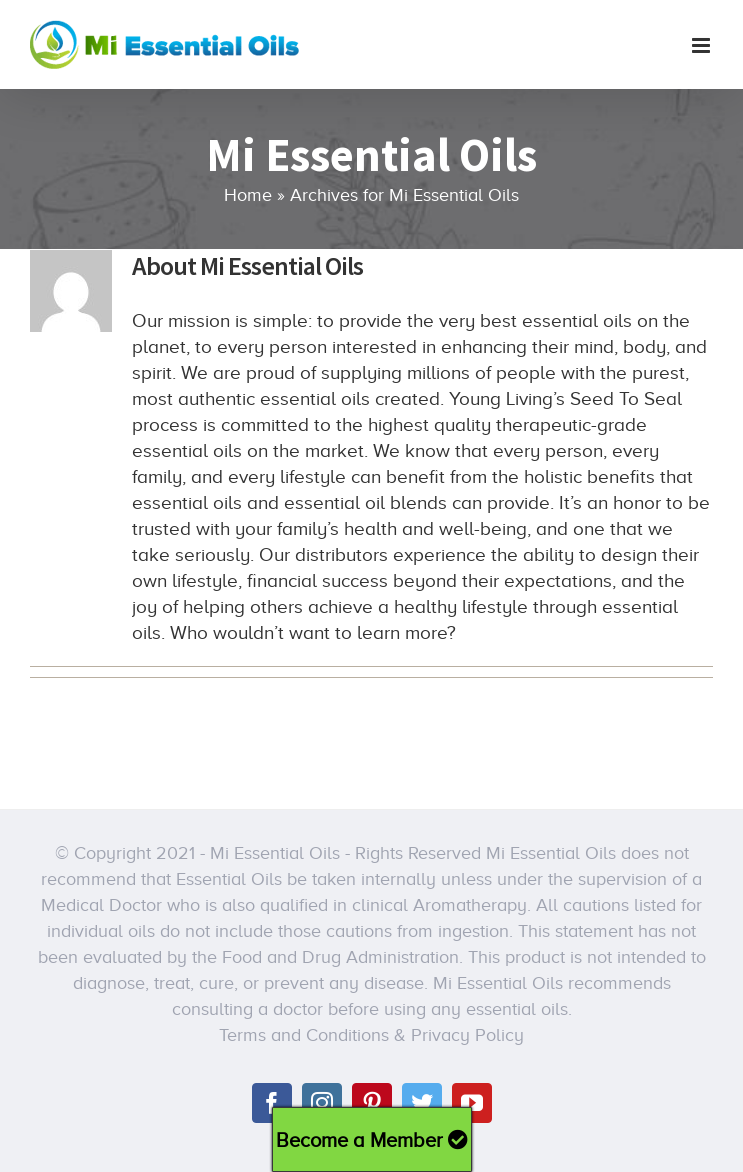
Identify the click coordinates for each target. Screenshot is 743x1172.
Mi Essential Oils (275, 853)
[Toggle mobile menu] (702, 45)
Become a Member (372, 1140)
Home (248, 195)
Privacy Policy (467, 1035)
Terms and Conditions (304, 1035)
